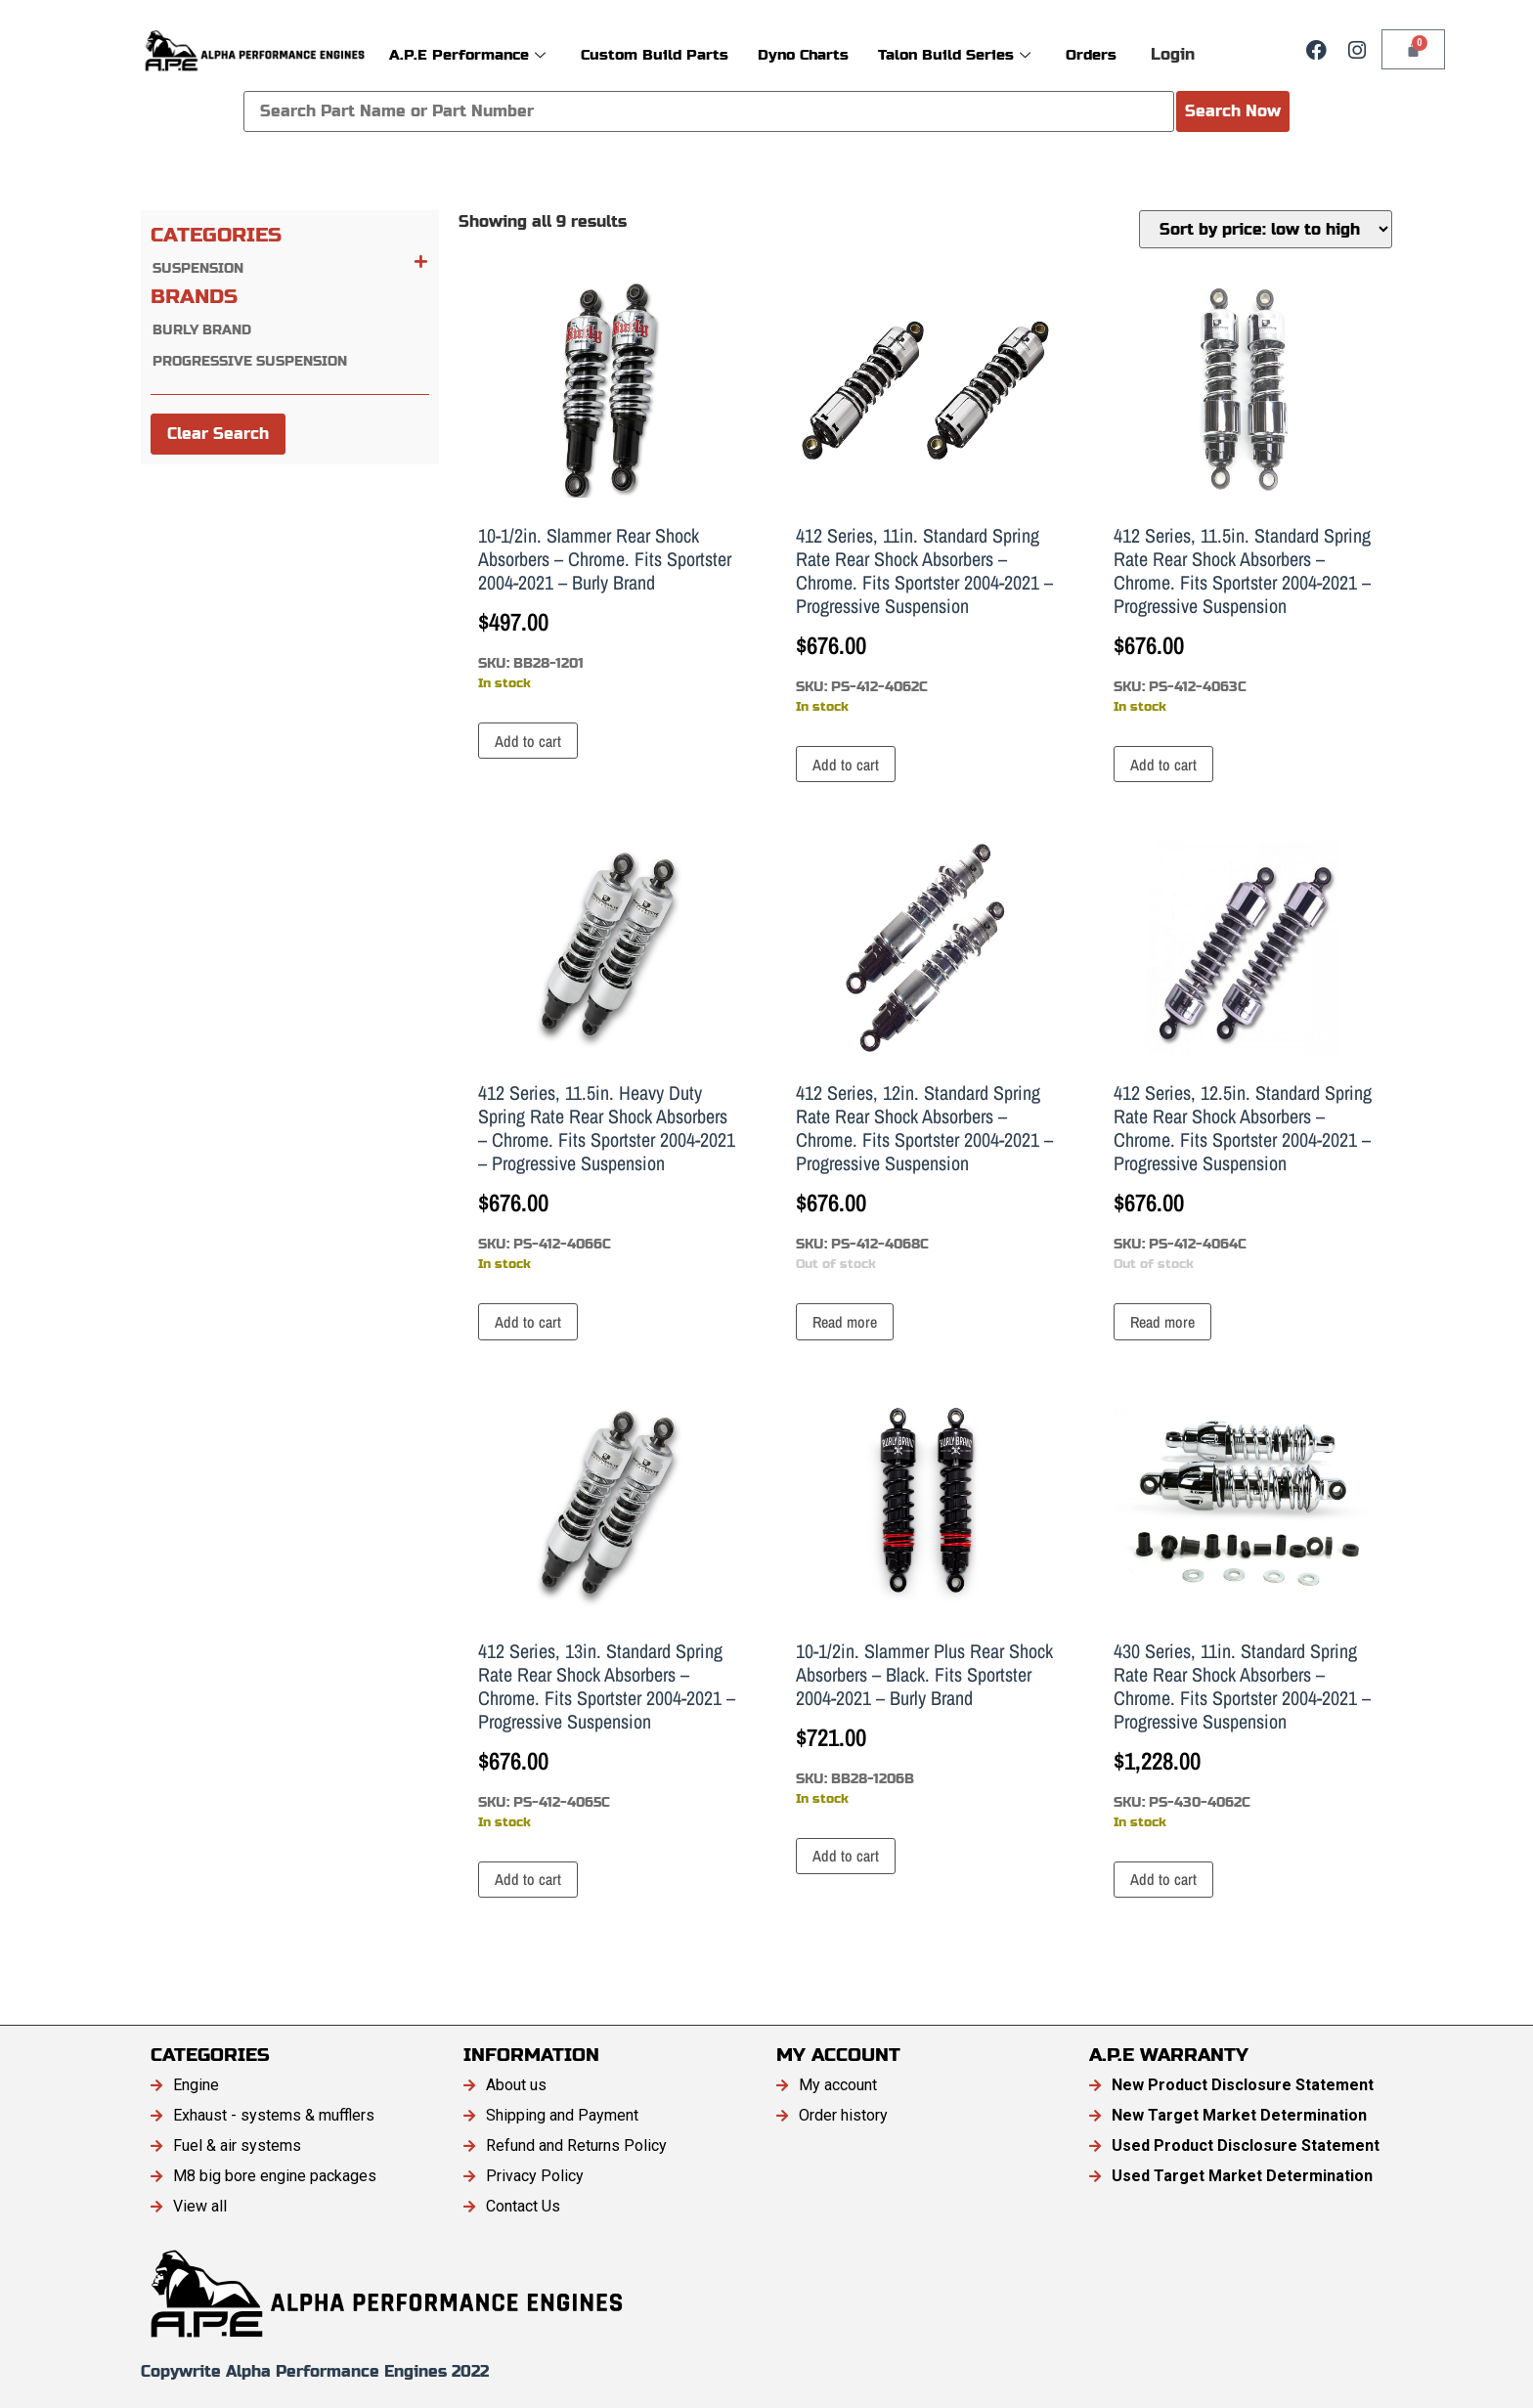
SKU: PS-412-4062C (925, 500)
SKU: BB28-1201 (607, 488)
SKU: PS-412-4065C (607, 1615)
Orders (1091, 54)
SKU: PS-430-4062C (1243, 1615)
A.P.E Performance (467, 54)
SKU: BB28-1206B (925, 1603)
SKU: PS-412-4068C (925, 1057)
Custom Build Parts (654, 54)
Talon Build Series (954, 54)
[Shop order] (1265, 229)
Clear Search (218, 433)
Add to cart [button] (528, 741)
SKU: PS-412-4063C (1243, 500)
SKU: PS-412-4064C (1243, 1057)
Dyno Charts (803, 54)
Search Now (1233, 111)
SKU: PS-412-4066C (607, 1057)
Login (1173, 54)
